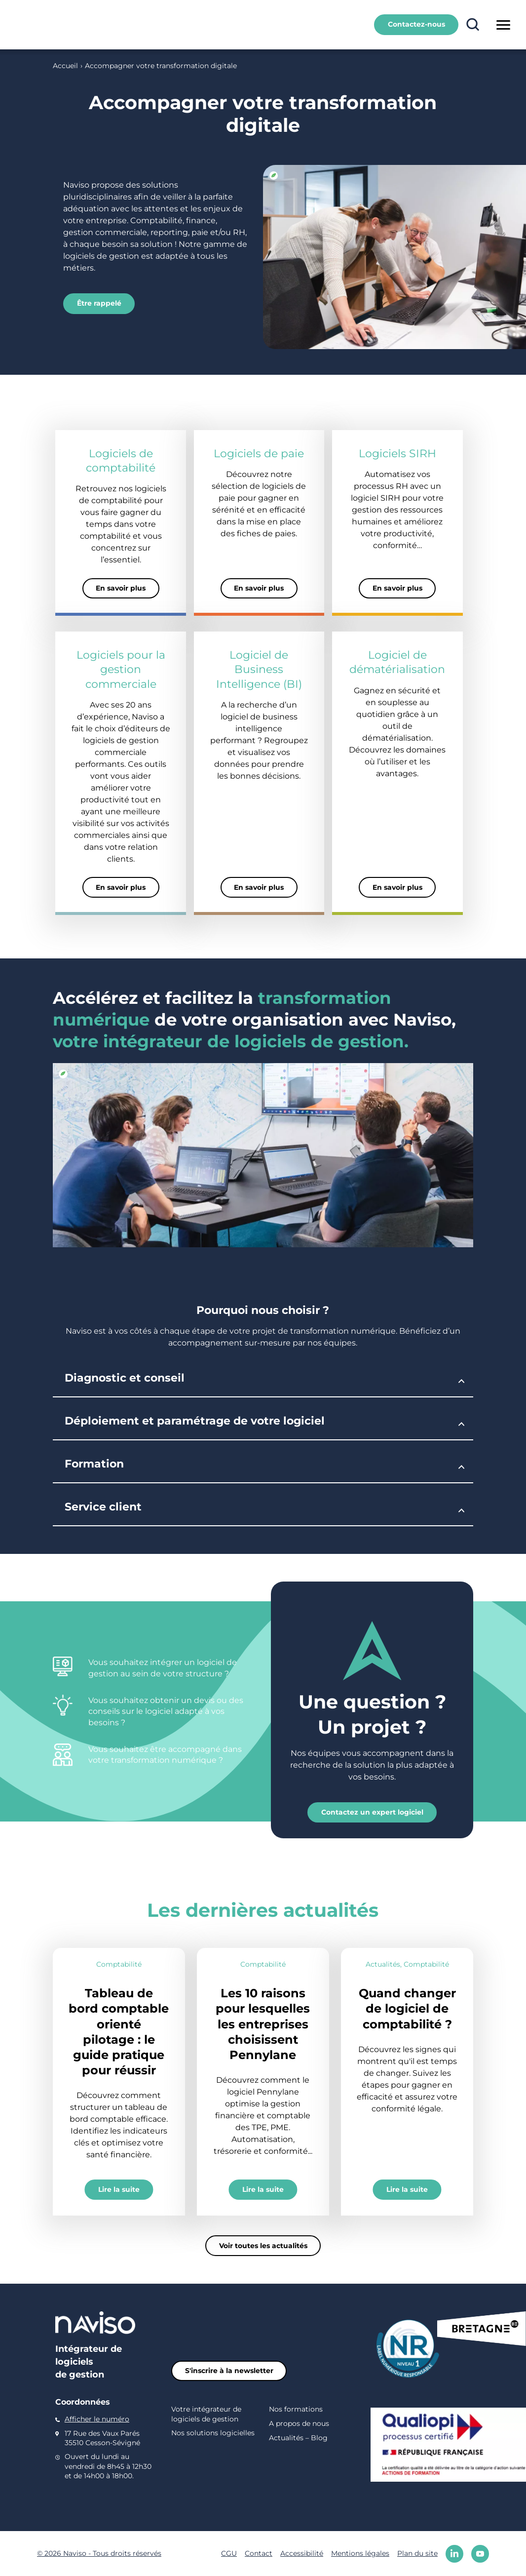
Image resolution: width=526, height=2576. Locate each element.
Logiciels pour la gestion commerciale (120, 668)
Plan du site (417, 2553)
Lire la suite (119, 2189)
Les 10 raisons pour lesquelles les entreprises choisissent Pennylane (263, 2023)
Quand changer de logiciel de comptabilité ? (407, 2007)
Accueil (65, 65)
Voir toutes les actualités (263, 2245)
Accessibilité (301, 2553)
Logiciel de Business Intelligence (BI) (259, 668)
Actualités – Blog (298, 2437)
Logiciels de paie (259, 453)
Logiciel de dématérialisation (397, 661)
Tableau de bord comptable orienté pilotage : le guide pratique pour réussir (119, 2030)
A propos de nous (299, 2423)
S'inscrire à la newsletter (229, 2370)
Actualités (383, 1964)
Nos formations (296, 2409)
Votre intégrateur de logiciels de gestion (206, 2414)
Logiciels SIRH (397, 453)
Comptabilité (119, 1964)
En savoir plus (121, 588)
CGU (229, 2553)
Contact (258, 2553)
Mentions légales (360, 2553)
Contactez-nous (416, 24)
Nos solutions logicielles (213, 2432)
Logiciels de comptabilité (120, 460)
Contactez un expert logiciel (372, 1812)
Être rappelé (99, 303)
